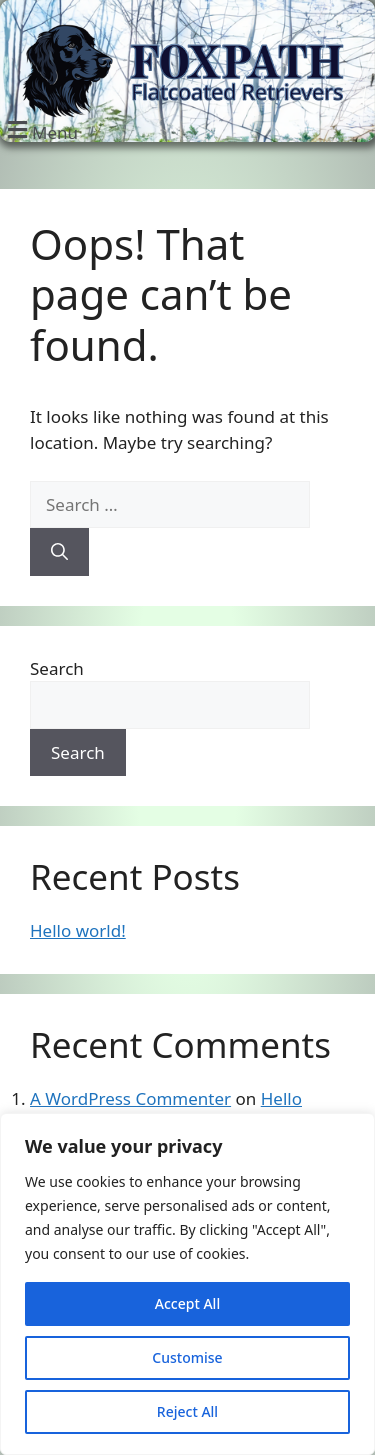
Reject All (187, 1411)
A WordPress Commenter (130, 1098)
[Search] (59, 552)
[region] (187, 1284)
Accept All (187, 1303)
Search (57, 668)
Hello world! (78, 930)
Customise (187, 1357)
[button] (40, 130)
